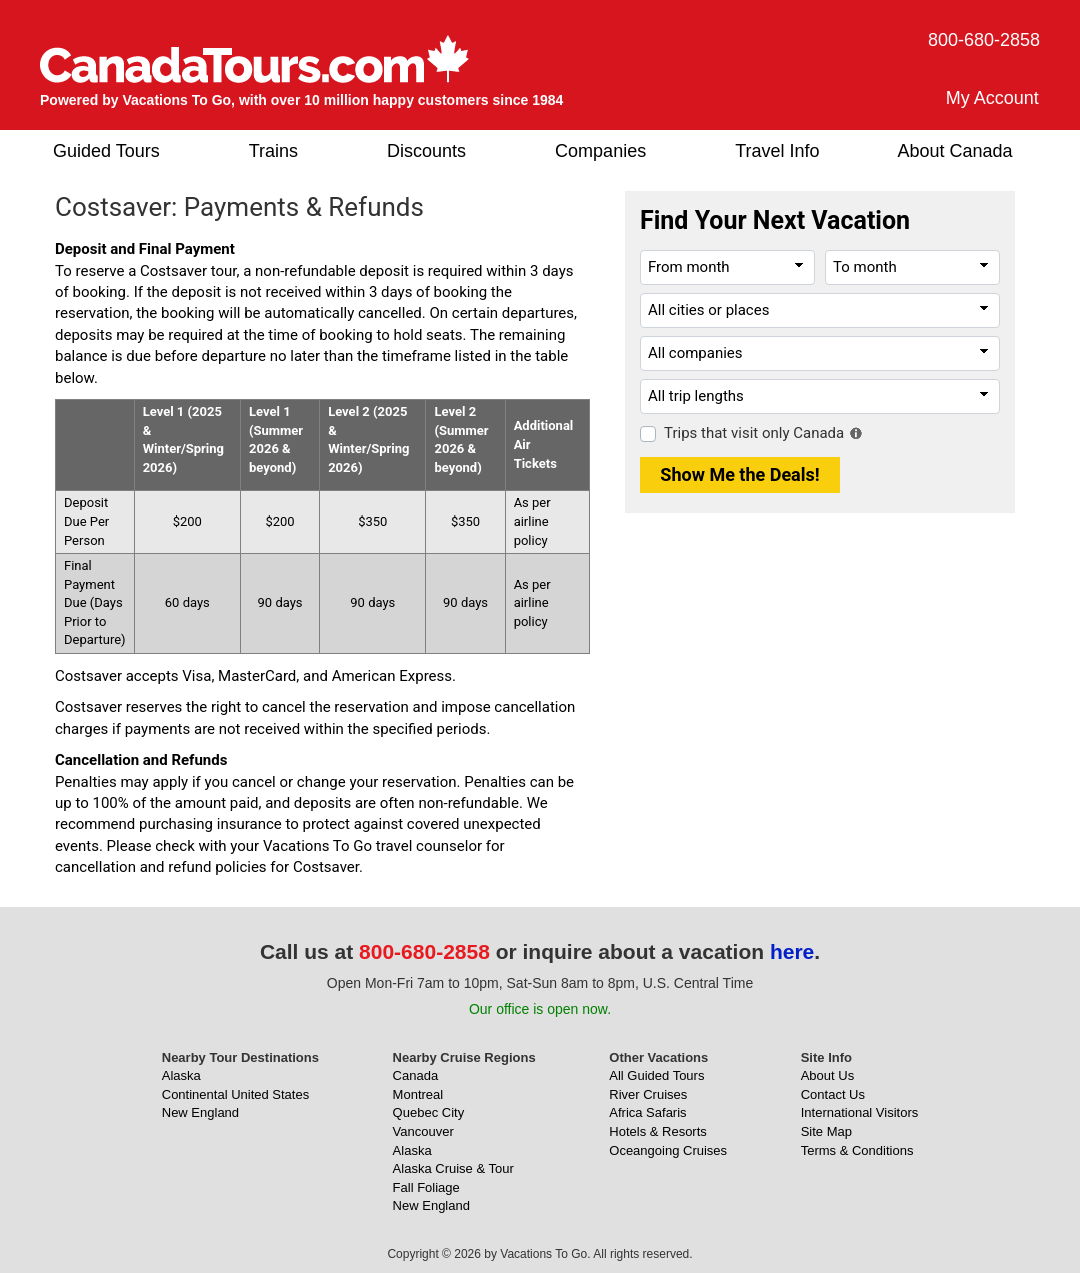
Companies (600, 151)
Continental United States (235, 1094)
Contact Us (833, 1094)
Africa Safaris (647, 1112)
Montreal (418, 1094)
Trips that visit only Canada (754, 433)
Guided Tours (106, 151)
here (792, 951)
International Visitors (860, 1112)
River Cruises (648, 1094)
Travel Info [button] (777, 151)
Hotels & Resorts (658, 1131)
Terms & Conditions (857, 1150)
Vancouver (423, 1131)
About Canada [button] (955, 151)
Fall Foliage (426, 1187)
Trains (273, 151)
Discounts (426, 151)
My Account (992, 98)
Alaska (181, 1075)
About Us (827, 1075)
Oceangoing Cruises (668, 1150)
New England (200, 1112)
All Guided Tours (656, 1075)
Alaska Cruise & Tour (453, 1168)
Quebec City (429, 1112)
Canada (416, 1075)
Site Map (826, 1131)
